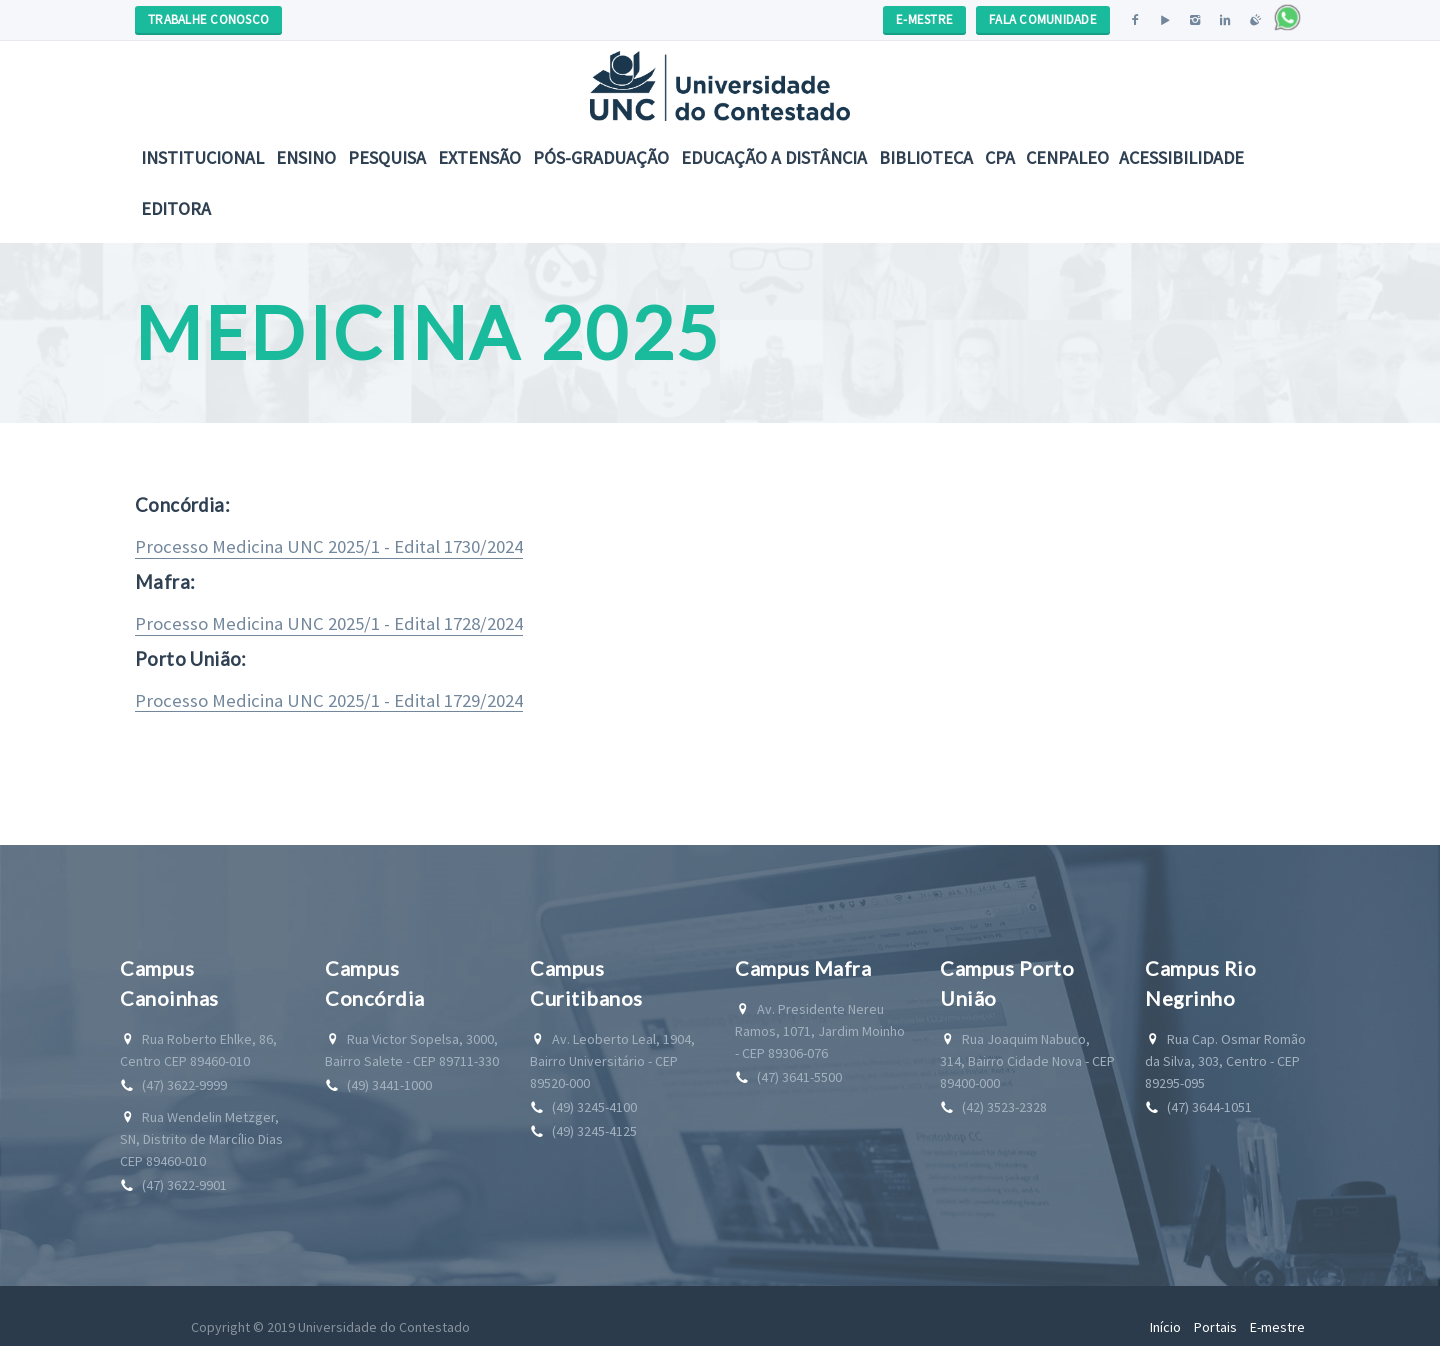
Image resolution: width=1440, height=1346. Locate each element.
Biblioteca (926, 157)
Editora (176, 208)
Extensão (479, 157)
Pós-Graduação (601, 157)
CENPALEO (1067, 157)
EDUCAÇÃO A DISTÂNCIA (774, 157)
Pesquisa (387, 157)
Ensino (306, 157)
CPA (1000, 157)
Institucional (202, 157)
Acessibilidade (1181, 157)
